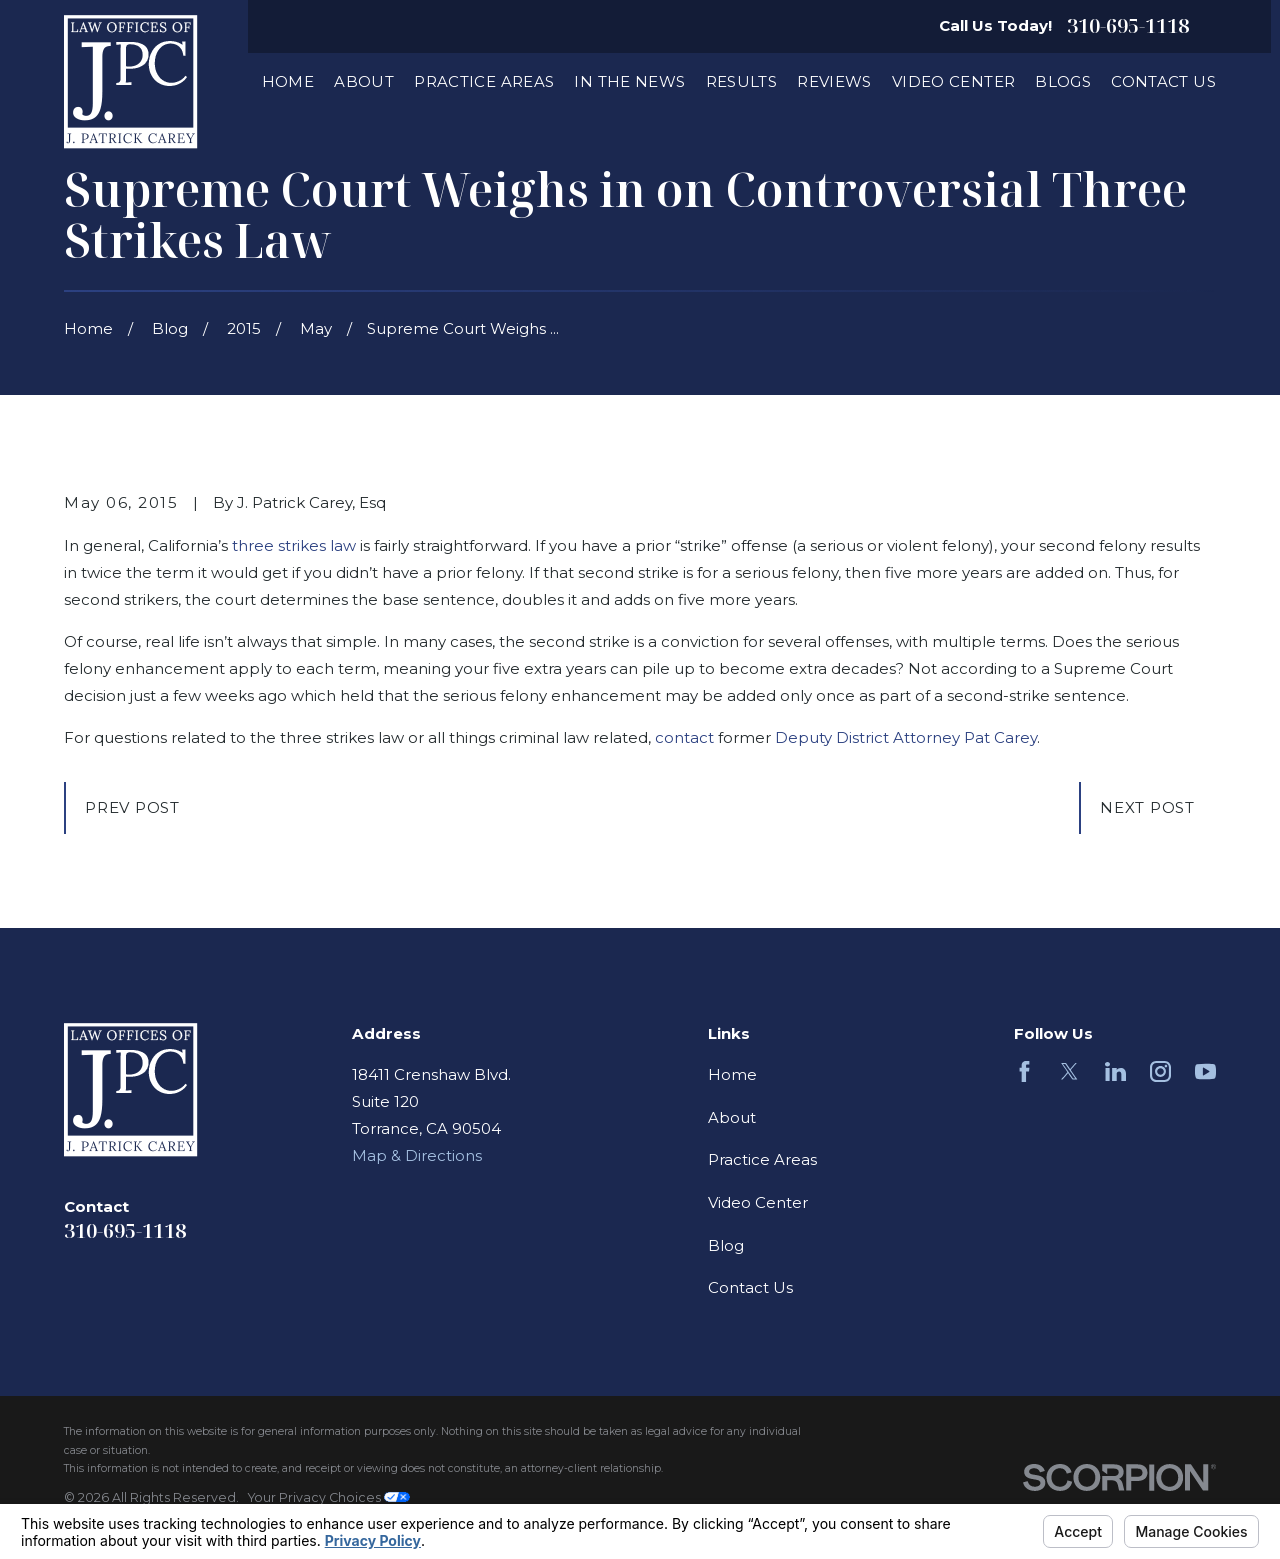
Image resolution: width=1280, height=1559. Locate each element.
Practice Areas (762, 1159)
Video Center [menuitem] (954, 81)
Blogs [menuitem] (1063, 81)
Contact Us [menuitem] (1163, 81)
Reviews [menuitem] (834, 81)
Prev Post (132, 807)
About (732, 1117)
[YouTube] (1205, 1071)
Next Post (1147, 807)
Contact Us (750, 1287)
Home (732, 1074)
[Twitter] (1069, 1071)
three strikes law (292, 545)
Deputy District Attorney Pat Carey (906, 737)
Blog (726, 1245)
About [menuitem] (364, 81)
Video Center (758, 1202)
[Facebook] (1024, 1071)
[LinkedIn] (1115, 1071)
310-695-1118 (1128, 26)
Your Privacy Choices (329, 1497)
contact (684, 737)
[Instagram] (1160, 1071)
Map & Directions (417, 1155)
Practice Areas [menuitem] (484, 81)
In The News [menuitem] (629, 81)
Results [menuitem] (742, 81)
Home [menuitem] (288, 81)
